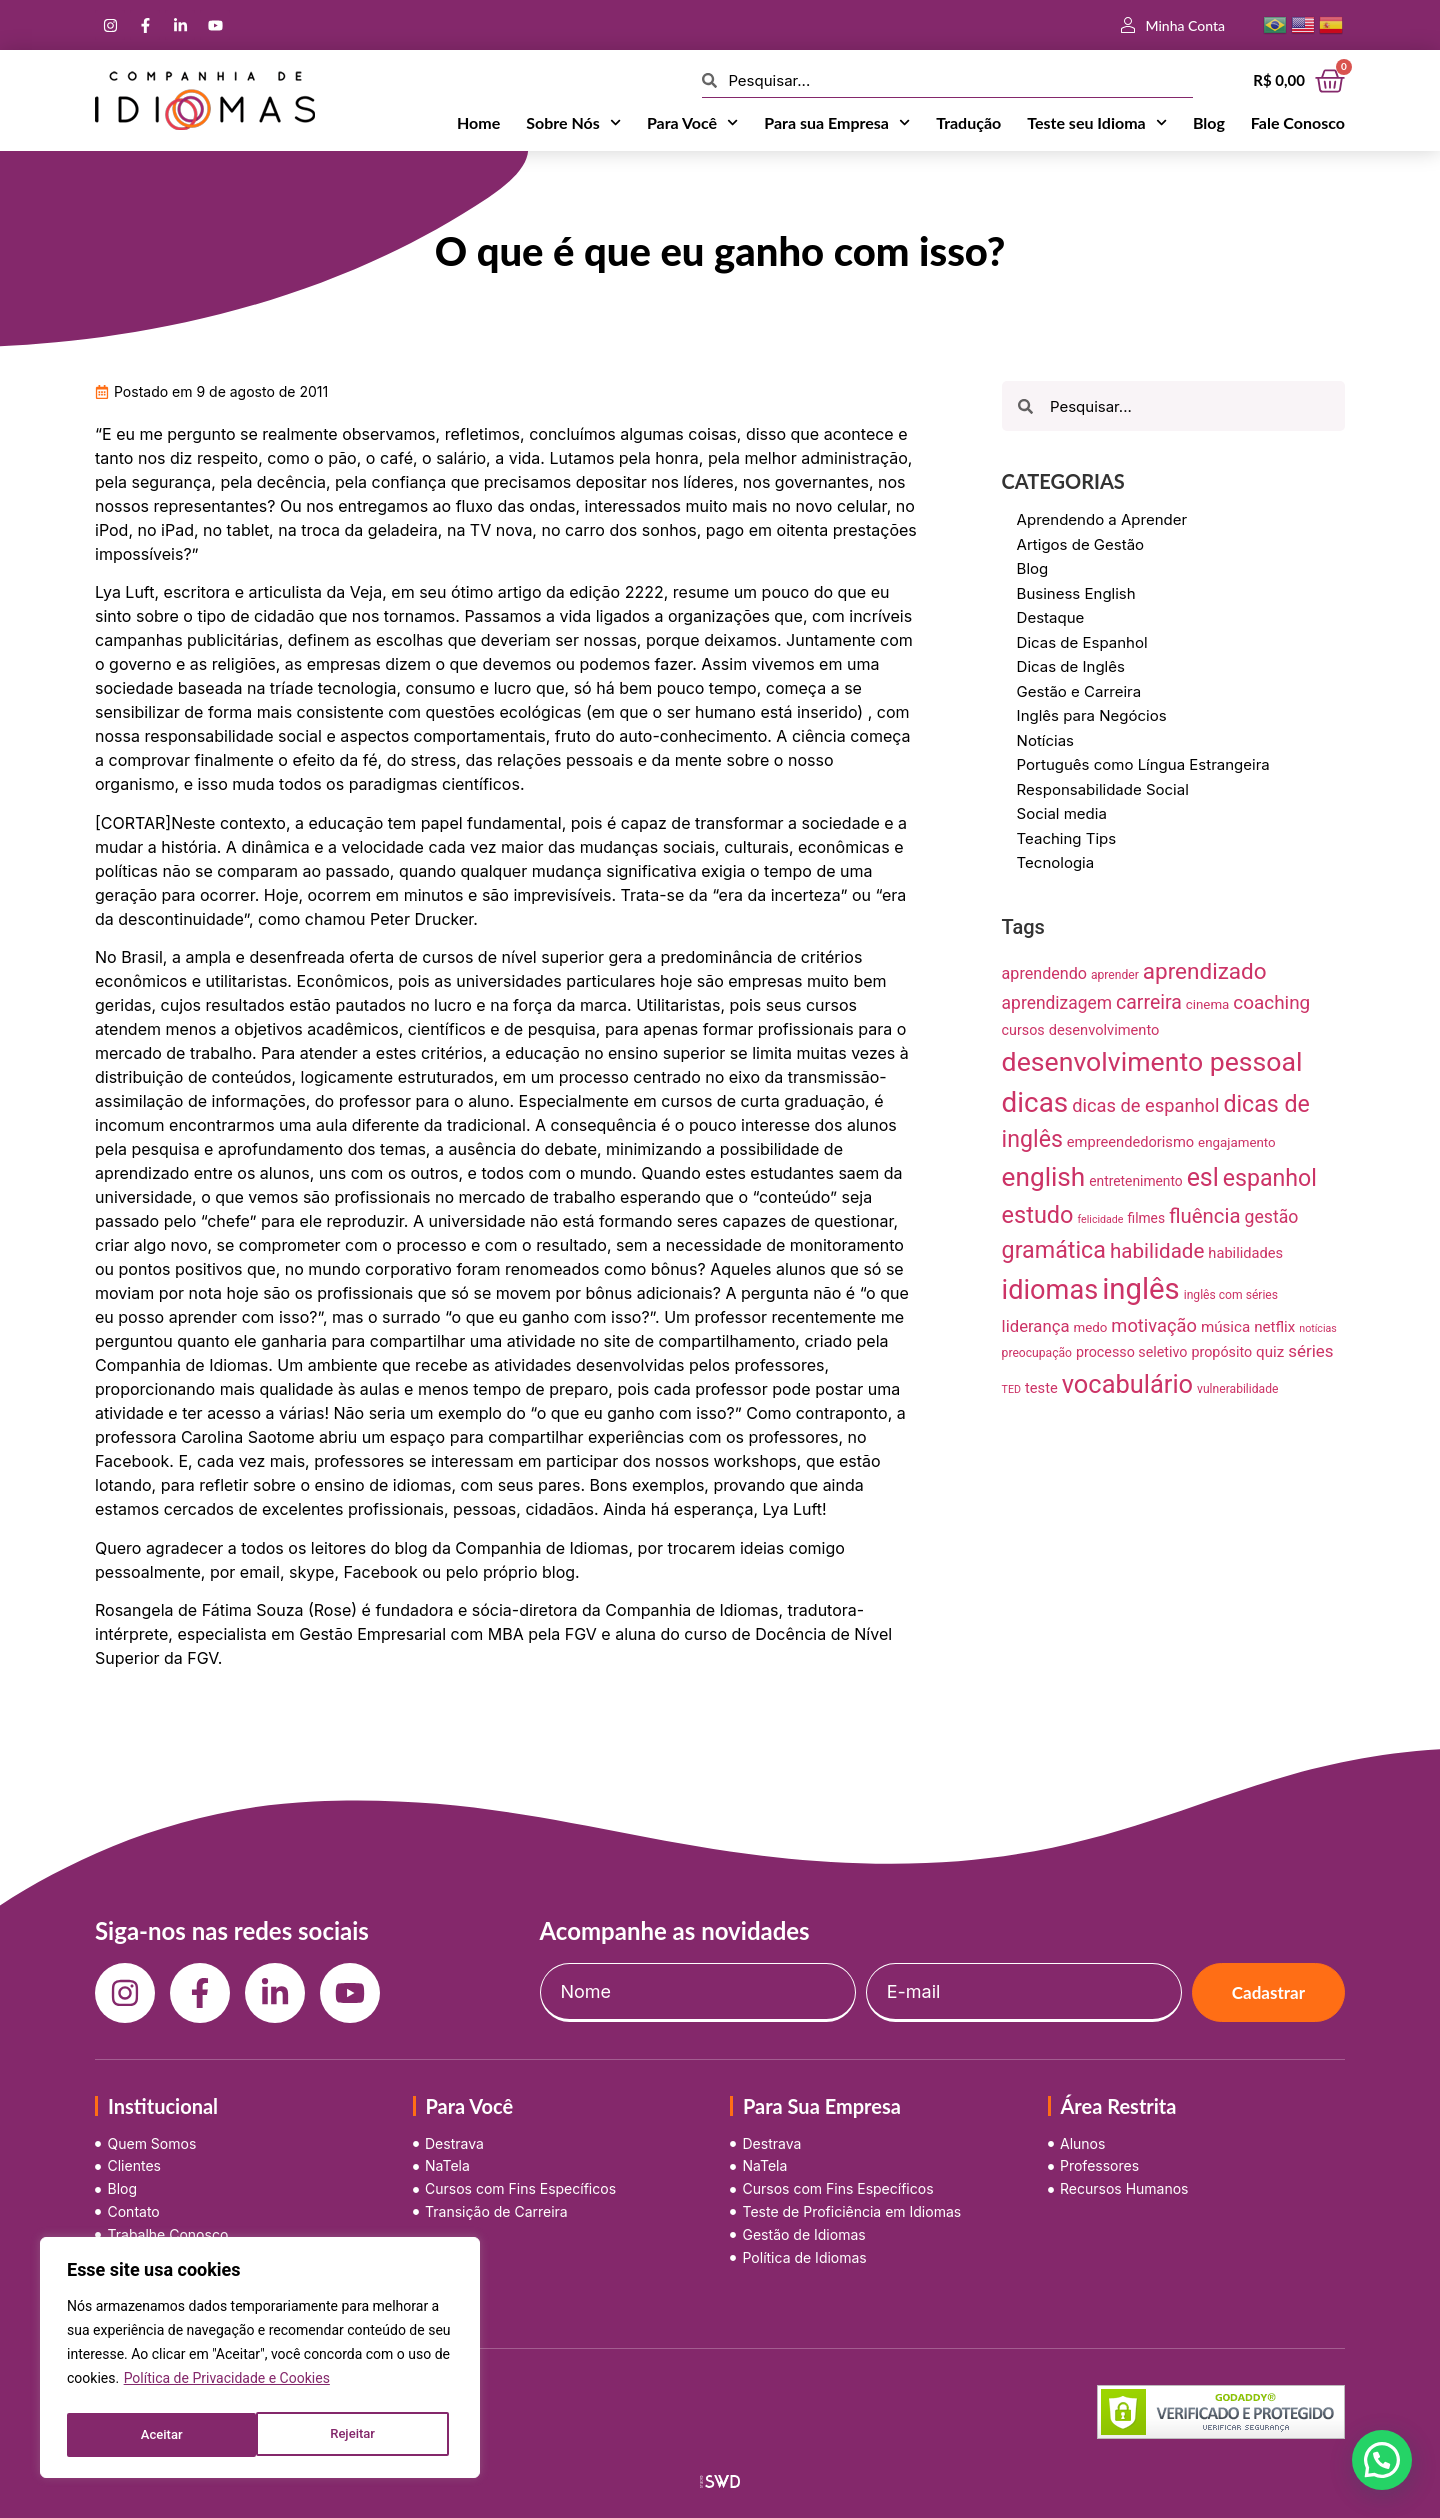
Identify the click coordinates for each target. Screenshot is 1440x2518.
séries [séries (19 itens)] (1310, 1351)
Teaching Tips (1067, 838)
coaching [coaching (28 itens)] (1271, 1002)
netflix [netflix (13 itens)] (1274, 1327)
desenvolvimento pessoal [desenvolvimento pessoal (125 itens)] (1152, 1062)
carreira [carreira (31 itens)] (1149, 1002)
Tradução (968, 122)
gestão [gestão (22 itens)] (1272, 1217)
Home (478, 122)
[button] (1382, 2460)
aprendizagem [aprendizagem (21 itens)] (1057, 1003)
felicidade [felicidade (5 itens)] (1100, 1219)
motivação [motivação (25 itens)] (1154, 1325)
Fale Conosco (1298, 122)
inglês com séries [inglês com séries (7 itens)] (1231, 1295)
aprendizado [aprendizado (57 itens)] (1205, 971)
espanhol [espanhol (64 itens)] (1270, 1178)
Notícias (1045, 740)
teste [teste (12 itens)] (1041, 1388)
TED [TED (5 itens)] (1011, 1389)
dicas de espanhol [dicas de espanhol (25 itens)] (1145, 1105)
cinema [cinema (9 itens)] (1208, 1004)
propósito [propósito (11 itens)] (1221, 1352)
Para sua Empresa (837, 123)
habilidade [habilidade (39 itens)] (1157, 1251)
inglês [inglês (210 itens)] (1141, 1289)
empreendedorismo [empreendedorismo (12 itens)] (1130, 1142)
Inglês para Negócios (1092, 715)
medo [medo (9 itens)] (1091, 1327)
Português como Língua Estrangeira (1143, 764)
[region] (260, 2361)
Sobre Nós (573, 123)
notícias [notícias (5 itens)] (1318, 1328)
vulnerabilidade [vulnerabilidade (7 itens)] (1237, 1389)
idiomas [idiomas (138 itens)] (1050, 1290)
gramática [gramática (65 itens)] (1054, 1250)
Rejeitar (162, 2435)
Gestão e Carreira (1079, 691)
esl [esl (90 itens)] (1203, 1177)
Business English (1076, 593)
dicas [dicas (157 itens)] (1035, 1102)
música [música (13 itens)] (1225, 1327)
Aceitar (359, 2435)
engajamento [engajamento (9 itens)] (1237, 1142)
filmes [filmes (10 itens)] (1147, 1218)
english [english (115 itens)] (1044, 1177)
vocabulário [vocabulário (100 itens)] (1127, 1384)
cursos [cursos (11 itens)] (1023, 1030)
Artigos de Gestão (1081, 544)
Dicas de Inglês (1071, 666)
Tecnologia (1056, 862)
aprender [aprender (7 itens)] (1115, 975)
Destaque (1051, 617)
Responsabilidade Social (1103, 789)
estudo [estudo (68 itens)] (1038, 1215)
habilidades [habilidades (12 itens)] (1245, 1253)
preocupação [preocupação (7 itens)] (1037, 1353)
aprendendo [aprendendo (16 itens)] (1044, 973)
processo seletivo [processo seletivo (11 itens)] (1132, 1352)
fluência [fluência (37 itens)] (1205, 1216)
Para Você (692, 123)
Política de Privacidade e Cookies (227, 2385)
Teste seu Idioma (1097, 123)
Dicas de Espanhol (1082, 642)
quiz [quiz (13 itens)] (1270, 1352)
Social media (1062, 813)
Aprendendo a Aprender (1102, 519)
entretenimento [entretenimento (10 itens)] (1135, 1181)
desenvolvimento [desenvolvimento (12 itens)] (1104, 1030)
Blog (1209, 122)
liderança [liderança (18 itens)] (1036, 1326)
